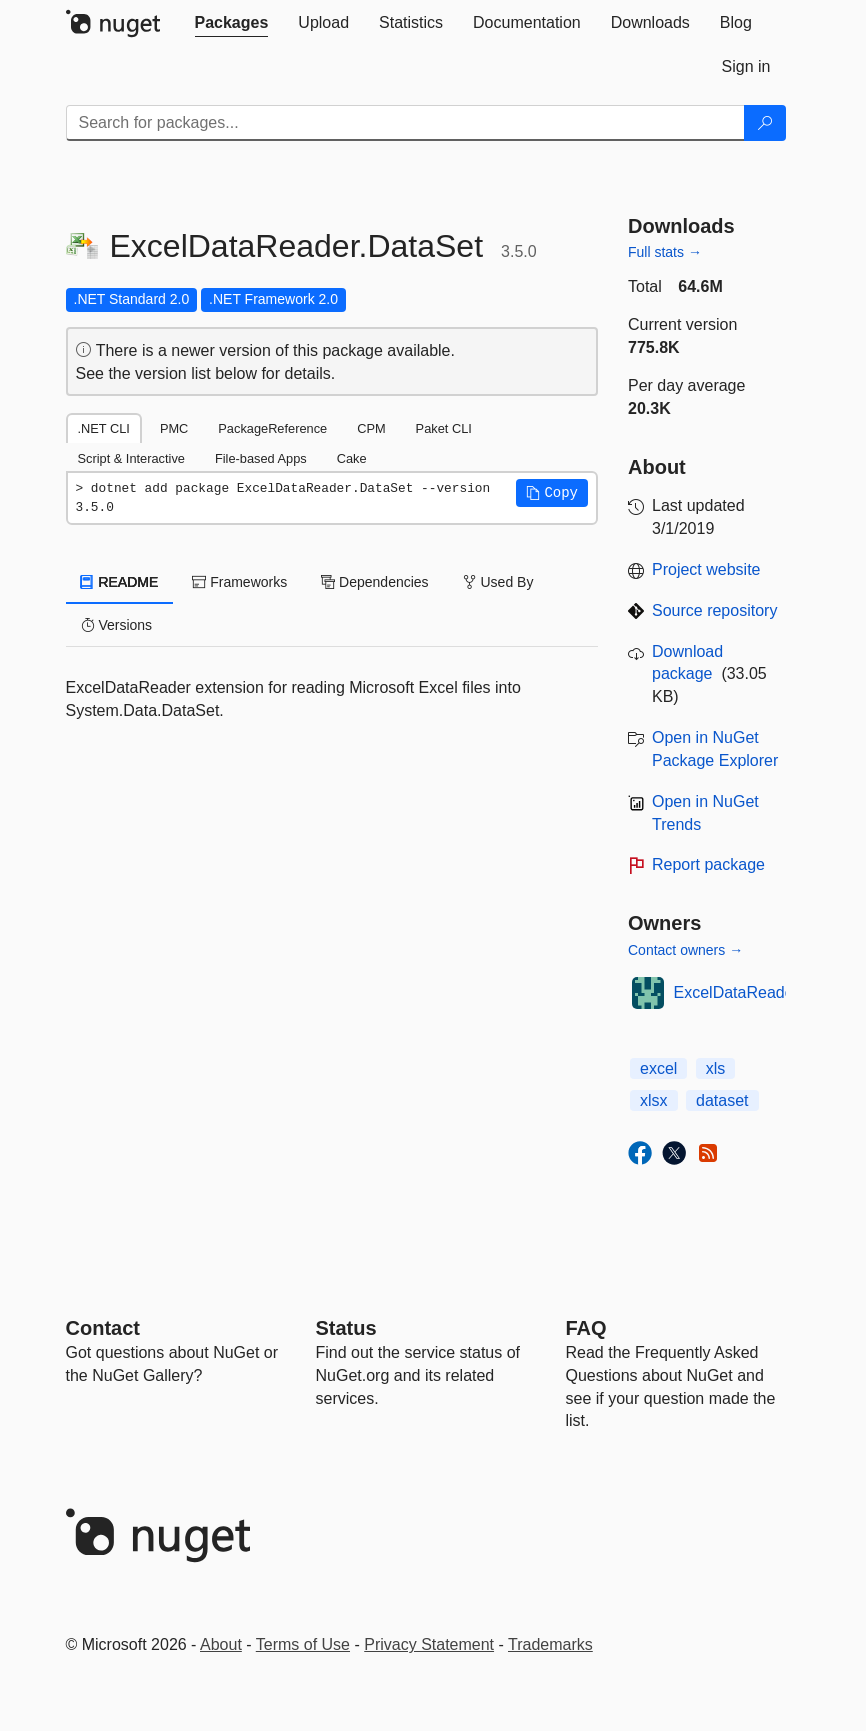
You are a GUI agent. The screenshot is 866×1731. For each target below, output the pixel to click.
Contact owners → (685, 950)
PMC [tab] (174, 428)
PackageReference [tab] (272, 428)
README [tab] (120, 582)
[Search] (765, 123)
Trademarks (550, 1644)
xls (716, 1068)
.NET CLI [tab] (104, 428)
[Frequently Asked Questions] (586, 1328)
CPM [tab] (371, 428)
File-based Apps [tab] (261, 458)
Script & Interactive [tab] (131, 458)
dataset (722, 1100)
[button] (552, 493)
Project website (706, 569)
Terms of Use (303, 1644)
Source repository (714, 610)
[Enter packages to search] (405, 123)
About (221, 1644)
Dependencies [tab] (374, 582)
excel (658, 1068)
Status (346, 1328)
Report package (708, 864)
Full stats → (665, 252)
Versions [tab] (117, 625)
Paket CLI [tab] (444, 428)
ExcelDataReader (736, 992)
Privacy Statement (429, 1644)
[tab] (232, 23)
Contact (103, 1328)
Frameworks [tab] (239, 582)
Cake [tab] (352, 458)
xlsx (654, 1100)
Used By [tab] (498, 582)
